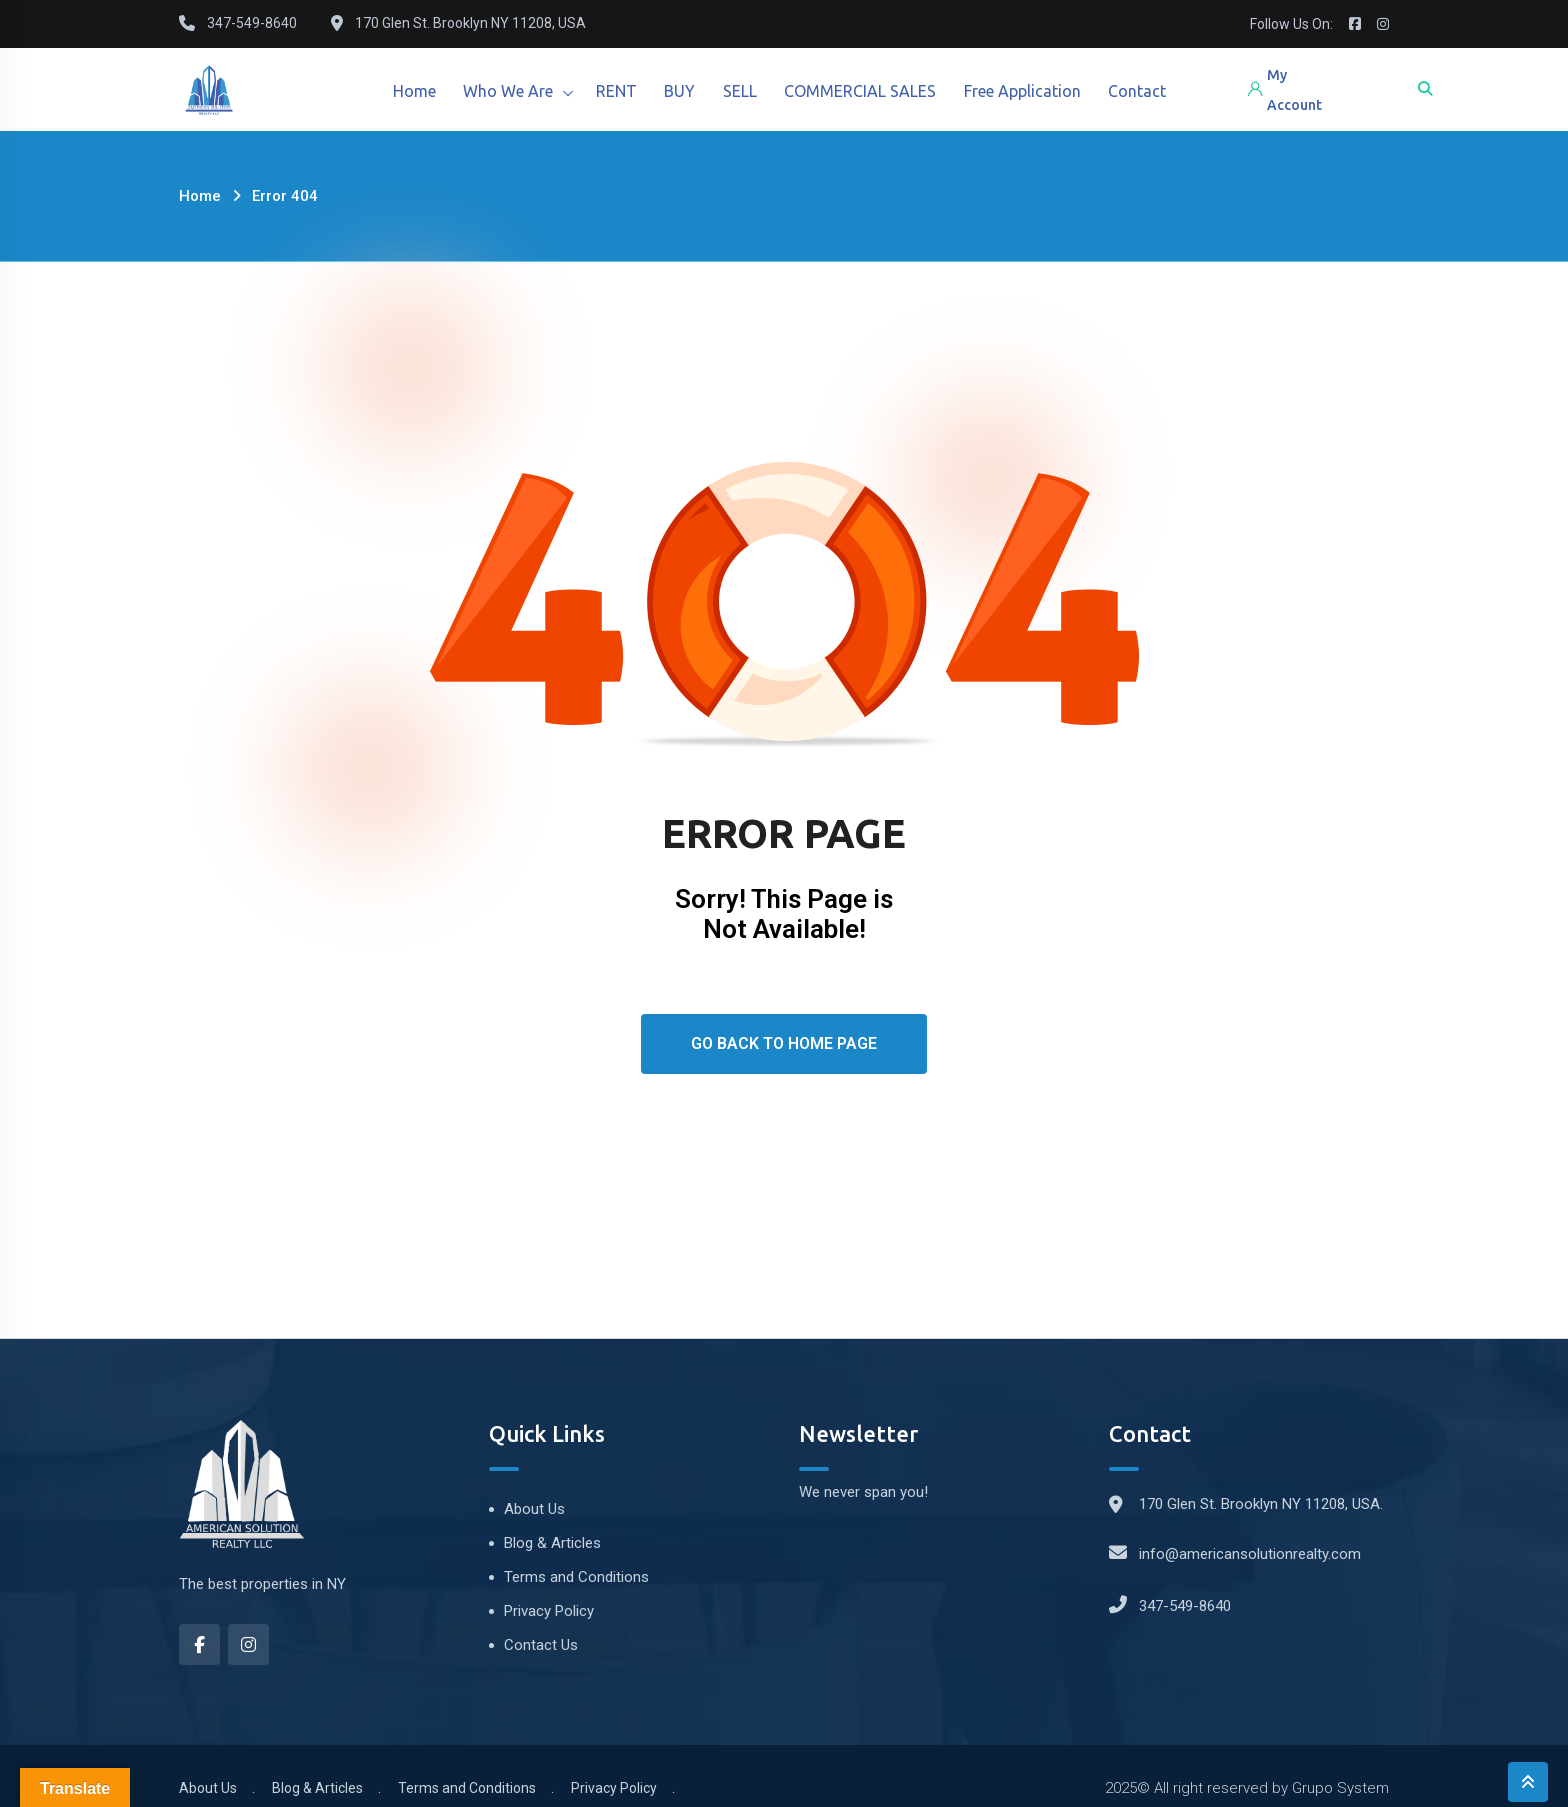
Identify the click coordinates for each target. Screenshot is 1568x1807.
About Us (534, 1509)
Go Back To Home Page (784, 1043)
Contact (1156, 91)
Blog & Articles (552, 1543)
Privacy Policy (549, 1611)
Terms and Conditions (576, 1577)
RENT (622, 91)
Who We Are (512, 91)
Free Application (1038, 91)
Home (415, 91)
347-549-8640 (1185, 1606)
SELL (751, 91)
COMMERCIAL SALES (874, 91)
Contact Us (541, 1645)
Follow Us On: (1291, 24)
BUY (688, 91)
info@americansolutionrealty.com (1250, 1554)
